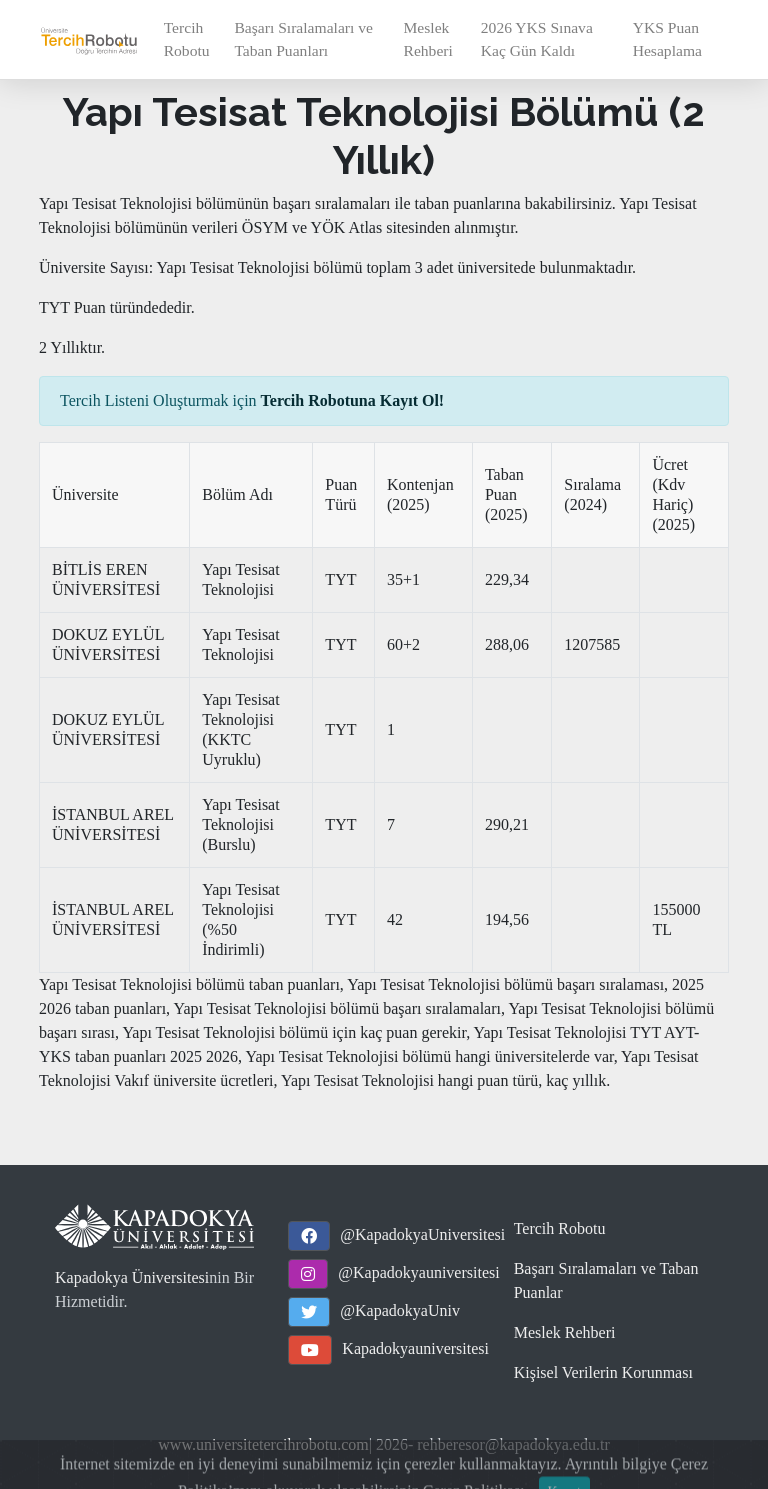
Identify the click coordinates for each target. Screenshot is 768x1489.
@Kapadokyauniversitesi (418, 1272)
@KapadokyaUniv (400, 1310)
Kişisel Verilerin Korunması (603, 1372)
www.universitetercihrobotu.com (263, 1444)
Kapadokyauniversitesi (415, 1348)
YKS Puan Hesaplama (667, 39)
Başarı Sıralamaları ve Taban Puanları (303, 39)
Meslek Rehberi (427, 39)
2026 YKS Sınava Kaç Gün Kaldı (537, 39)
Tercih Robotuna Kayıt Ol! (353, 400)
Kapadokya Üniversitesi (132, 1277)
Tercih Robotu (187, 39)
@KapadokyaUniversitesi (422, 1234)
